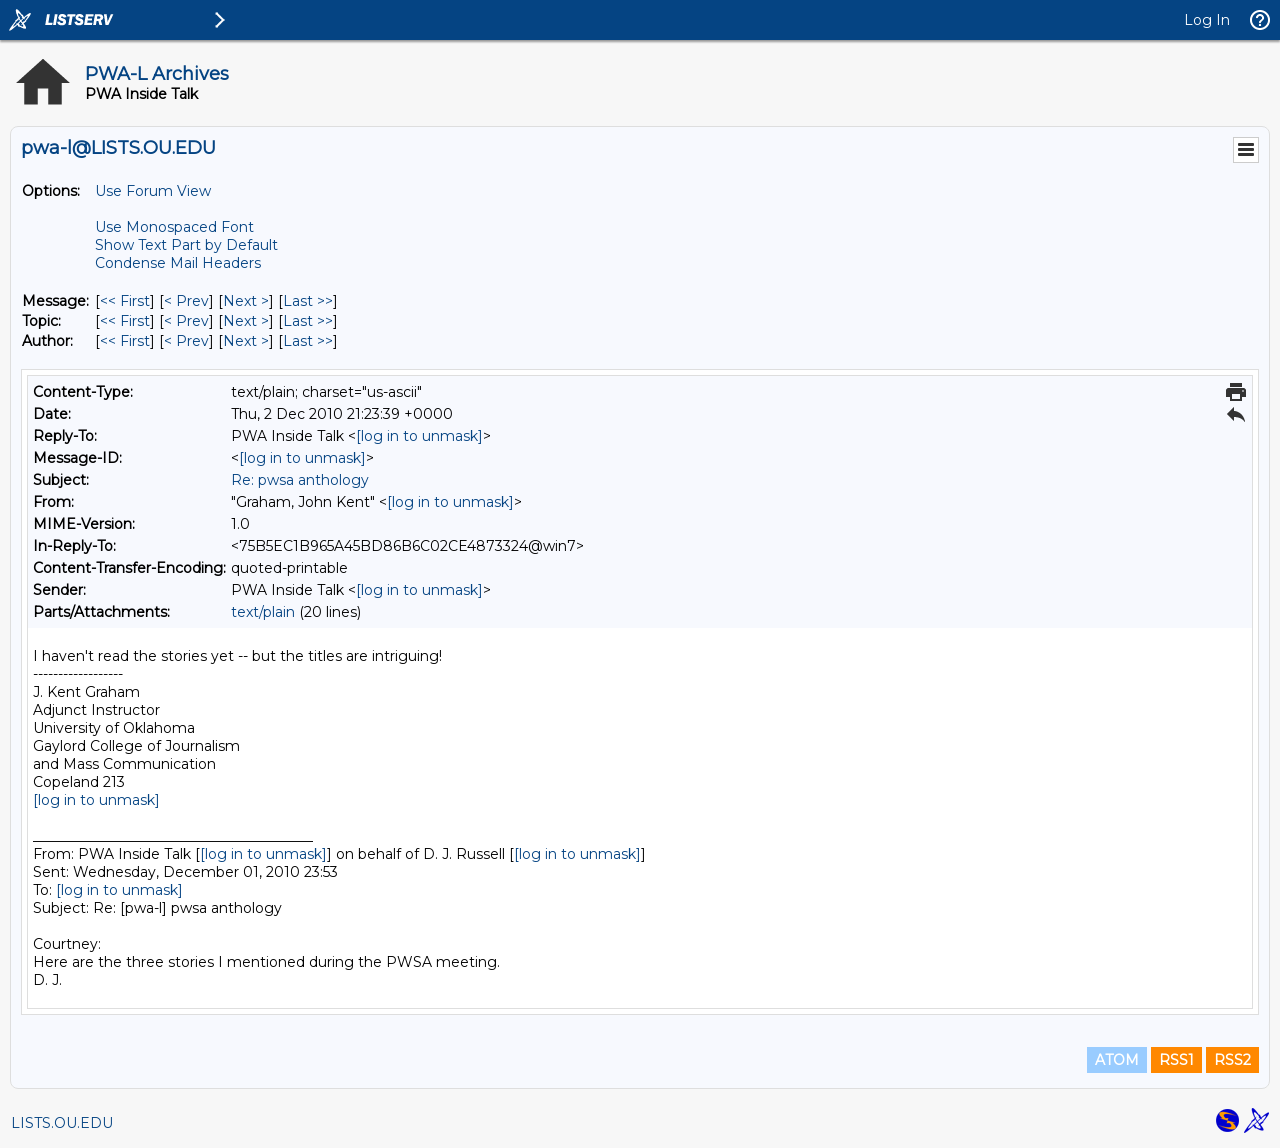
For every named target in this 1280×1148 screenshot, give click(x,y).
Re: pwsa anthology (300, 480)
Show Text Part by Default (186, 245)
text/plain (263, 612)
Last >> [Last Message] (308, 301)
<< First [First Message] (125, 301)
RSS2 (1232, 1060)
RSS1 (1176, 1060)
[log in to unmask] (419, 436)
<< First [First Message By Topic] (125, 321)
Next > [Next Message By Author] (246, 341)
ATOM (1117, 1060)
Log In (1207, 20)
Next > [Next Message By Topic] (246, 321)
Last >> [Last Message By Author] (308, 341)
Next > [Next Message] (246, 301)
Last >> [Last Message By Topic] (308, 321)
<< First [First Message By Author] (125, 341)
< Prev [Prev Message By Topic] (186, 321)
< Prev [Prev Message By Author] (186, 341)
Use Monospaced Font (174, 227)
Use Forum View (153, 191)
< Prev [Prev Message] (186, 301)
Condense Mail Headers (178, 263)
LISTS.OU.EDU (62, 1123)
